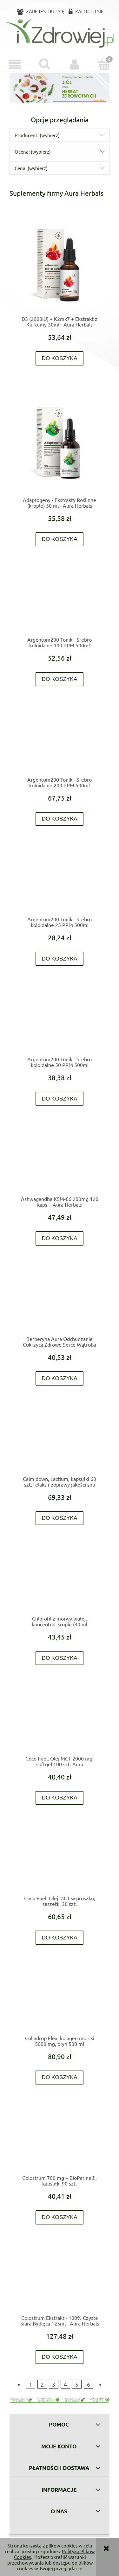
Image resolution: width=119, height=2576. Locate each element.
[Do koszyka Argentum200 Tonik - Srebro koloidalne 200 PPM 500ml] (59, 819)
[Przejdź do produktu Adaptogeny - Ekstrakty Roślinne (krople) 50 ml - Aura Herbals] (59, 441)
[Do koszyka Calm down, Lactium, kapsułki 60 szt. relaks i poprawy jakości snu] (59, 1518)
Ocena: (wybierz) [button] (33, 152)
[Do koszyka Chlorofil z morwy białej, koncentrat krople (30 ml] (59, 1658)
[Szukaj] (45, 64)
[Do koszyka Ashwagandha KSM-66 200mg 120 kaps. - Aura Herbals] (59, 1238)
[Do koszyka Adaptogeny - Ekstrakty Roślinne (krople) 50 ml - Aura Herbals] (59, 539)
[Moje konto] (74, 64)
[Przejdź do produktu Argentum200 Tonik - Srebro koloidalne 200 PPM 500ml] (59, 742)
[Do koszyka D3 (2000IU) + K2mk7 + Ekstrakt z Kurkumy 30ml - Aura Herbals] (59, 358)
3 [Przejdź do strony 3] (53, 2384)
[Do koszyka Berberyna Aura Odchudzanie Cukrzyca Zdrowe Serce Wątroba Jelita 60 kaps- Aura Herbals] (59, 1378)
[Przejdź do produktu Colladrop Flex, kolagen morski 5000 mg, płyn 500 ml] (59, 2000)
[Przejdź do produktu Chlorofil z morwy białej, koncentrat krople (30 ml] (59, 1581)
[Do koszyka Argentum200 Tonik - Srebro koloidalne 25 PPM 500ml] (59, 959)
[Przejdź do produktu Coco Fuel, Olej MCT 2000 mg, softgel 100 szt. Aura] (59, 1721)
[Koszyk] (104, 64)
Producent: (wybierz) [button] (37, 135)
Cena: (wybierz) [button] (31, 168)
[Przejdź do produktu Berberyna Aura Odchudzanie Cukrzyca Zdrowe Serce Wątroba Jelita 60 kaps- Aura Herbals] (59, 1301)
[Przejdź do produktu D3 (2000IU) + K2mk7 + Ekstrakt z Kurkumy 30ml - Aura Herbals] (59, 265)
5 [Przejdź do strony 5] (76, 2384)
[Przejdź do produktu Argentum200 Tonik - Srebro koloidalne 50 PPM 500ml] (59, 1021)
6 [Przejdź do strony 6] (88, 2384)
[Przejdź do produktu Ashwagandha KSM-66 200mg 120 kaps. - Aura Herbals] (59, 1161)
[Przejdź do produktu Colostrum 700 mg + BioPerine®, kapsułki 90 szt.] (59, 2140)
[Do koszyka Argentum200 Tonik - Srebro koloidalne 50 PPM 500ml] (59, 1099)
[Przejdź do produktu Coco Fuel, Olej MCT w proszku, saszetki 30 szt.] (59, 1860)
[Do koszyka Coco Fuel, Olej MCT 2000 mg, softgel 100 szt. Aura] (59, 1798)
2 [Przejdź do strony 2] (42, 2384)
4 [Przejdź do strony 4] (65, 2384)
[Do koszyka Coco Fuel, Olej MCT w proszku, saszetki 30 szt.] (59, 1938)
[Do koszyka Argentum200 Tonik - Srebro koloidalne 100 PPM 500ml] (59, 679)
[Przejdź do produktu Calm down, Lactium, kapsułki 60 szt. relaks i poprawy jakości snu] (59, 1441)
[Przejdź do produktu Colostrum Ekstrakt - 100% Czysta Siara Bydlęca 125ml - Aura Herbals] (59, 2280)
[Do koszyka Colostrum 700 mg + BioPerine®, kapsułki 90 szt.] (59, 2217)
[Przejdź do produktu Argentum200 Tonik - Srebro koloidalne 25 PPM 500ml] (59, 881)
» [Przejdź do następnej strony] (99, 2384)
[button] (15, 64)
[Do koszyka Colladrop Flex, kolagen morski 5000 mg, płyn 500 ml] (59, 2078)
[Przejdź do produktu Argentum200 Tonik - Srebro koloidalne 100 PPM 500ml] (59, 602)
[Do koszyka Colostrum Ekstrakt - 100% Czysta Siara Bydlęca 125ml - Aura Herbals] (59, 2357)
